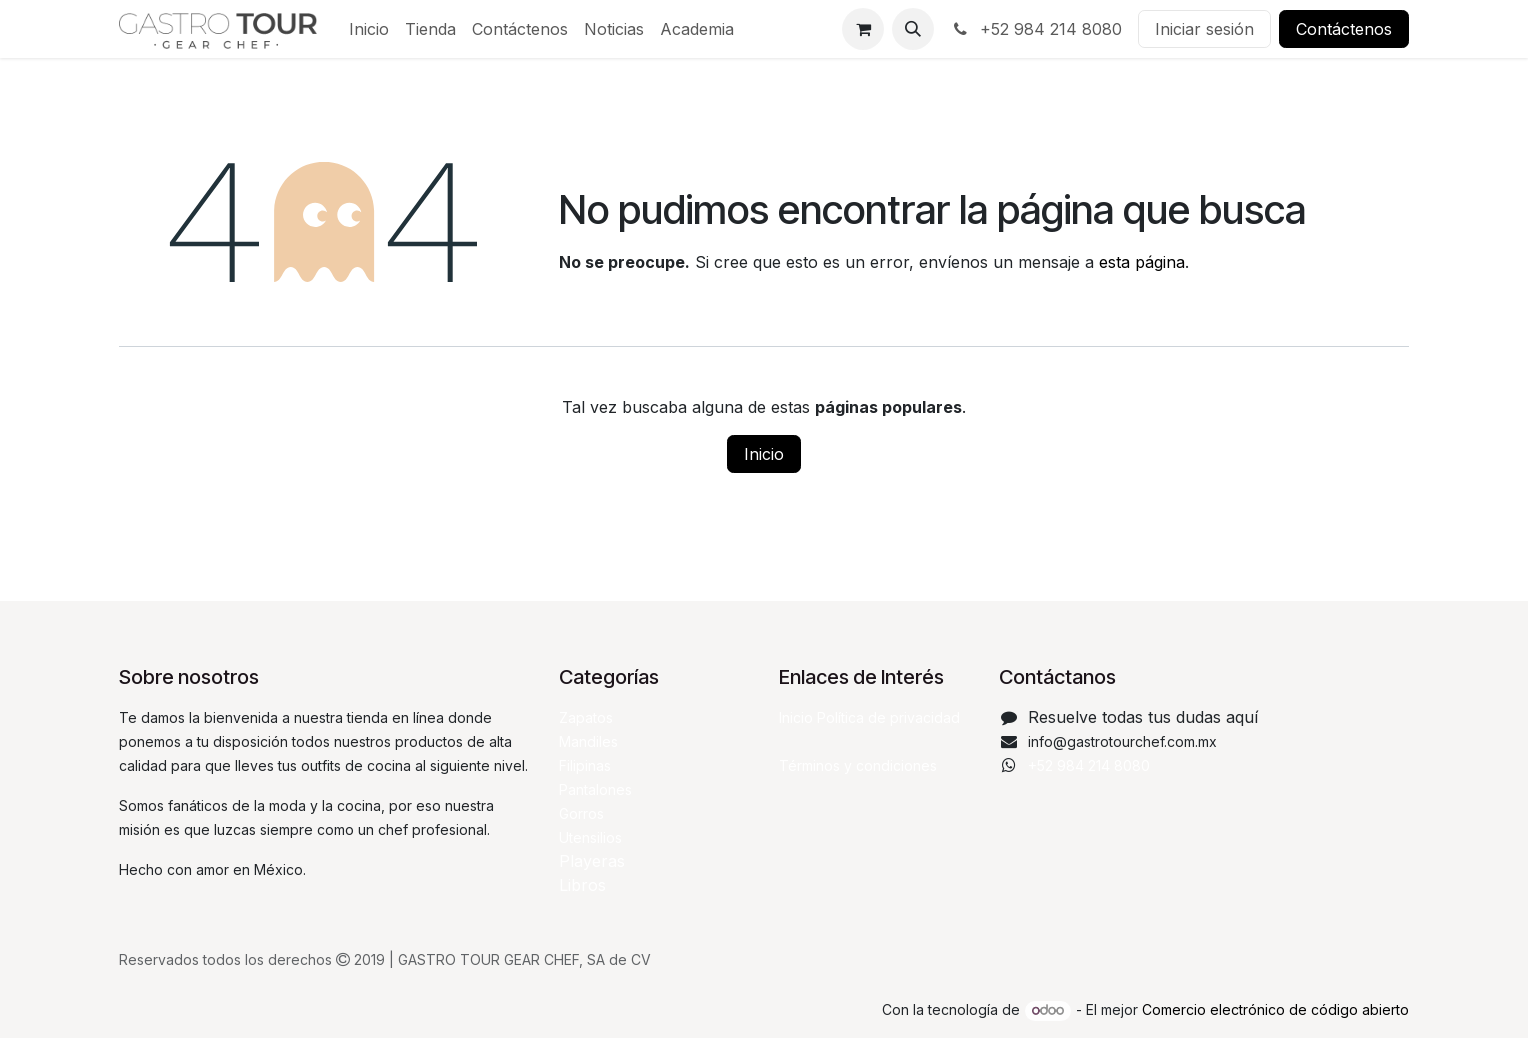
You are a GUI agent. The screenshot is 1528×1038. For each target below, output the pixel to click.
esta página (1142, 262)
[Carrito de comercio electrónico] (863, 29)
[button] (913, 29)
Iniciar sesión (1204, 29)
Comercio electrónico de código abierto (1275, 1009)
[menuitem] (369, 29)
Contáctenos (1344, 29)
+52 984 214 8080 (1036, 29)
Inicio (764, 454)
